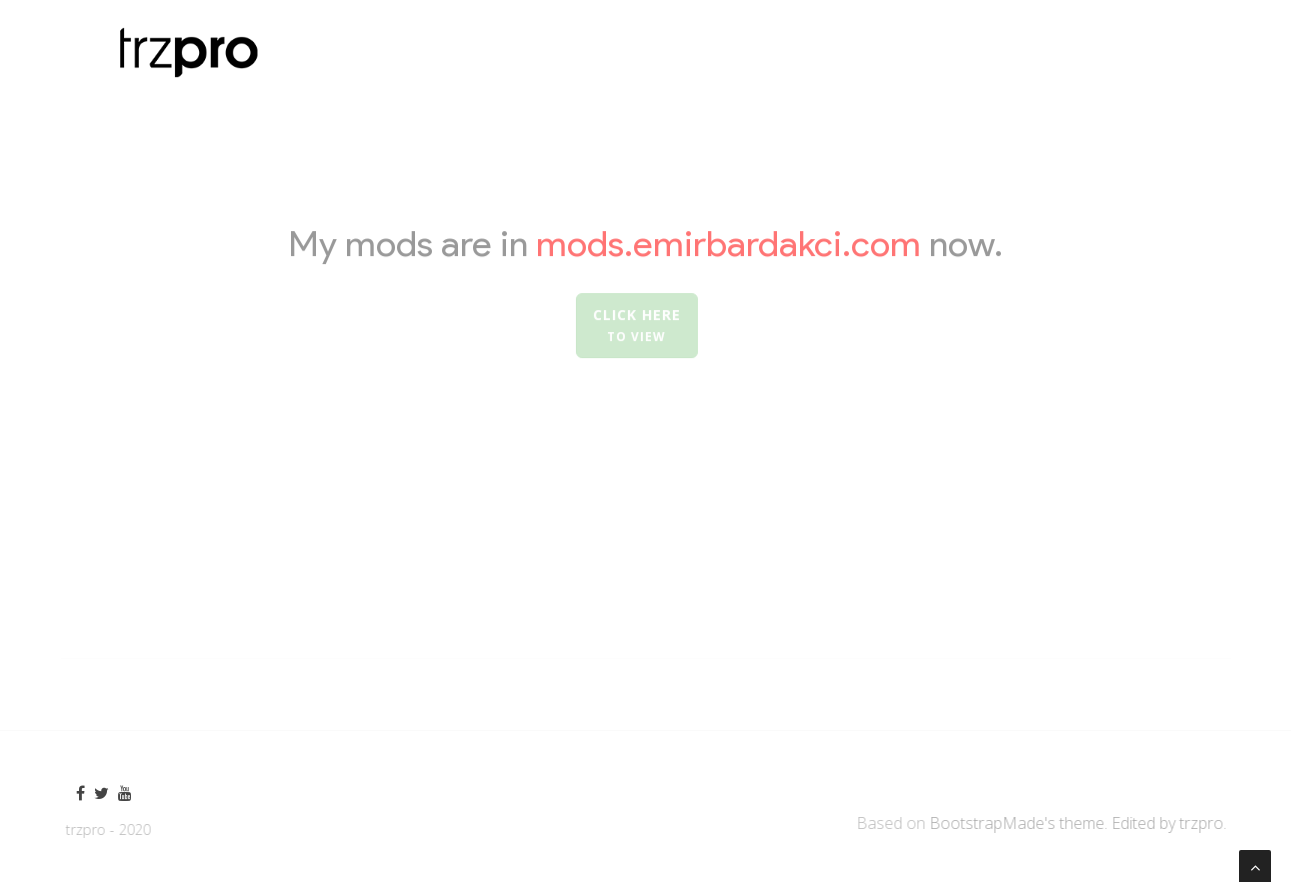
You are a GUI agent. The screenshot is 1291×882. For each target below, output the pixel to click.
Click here (635, 326)
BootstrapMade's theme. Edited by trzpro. (1081, 823)
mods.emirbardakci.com (732, 244)
